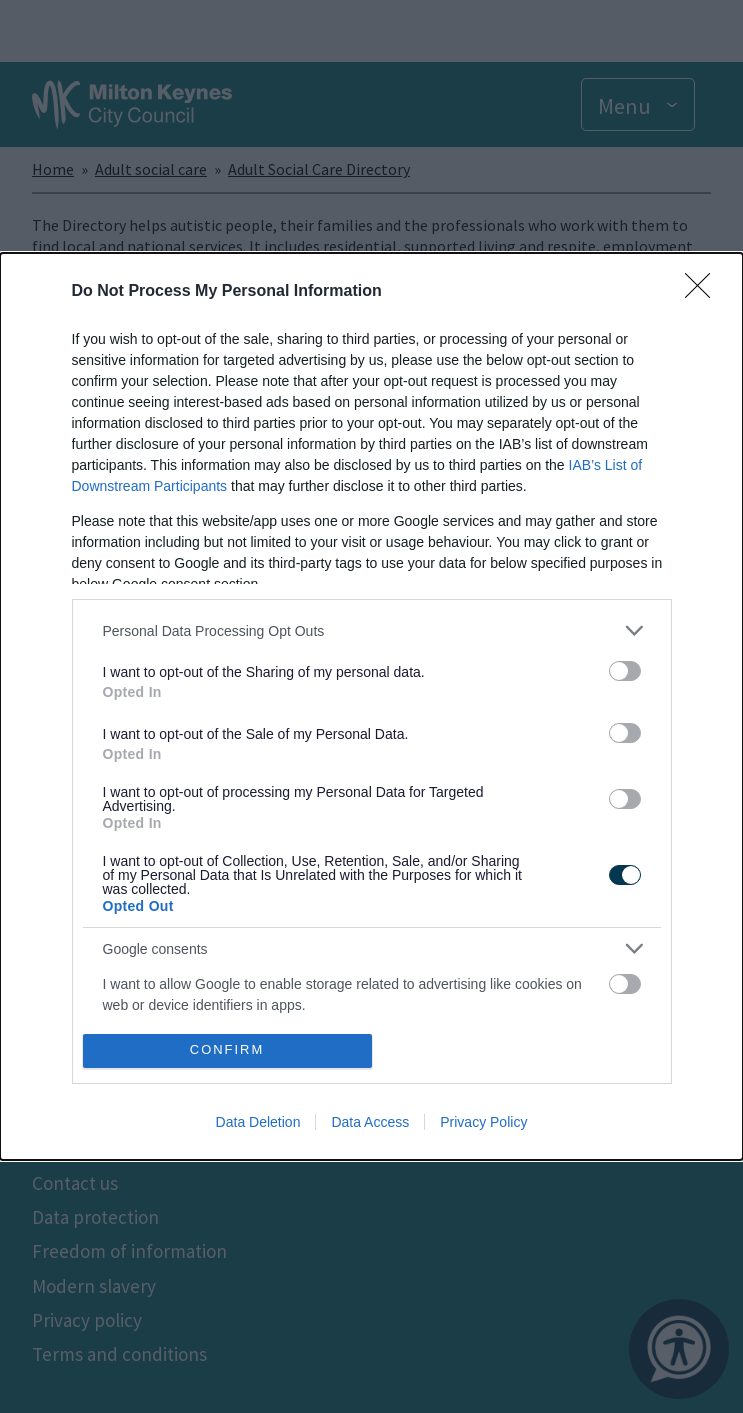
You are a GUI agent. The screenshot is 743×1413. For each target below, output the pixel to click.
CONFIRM (227, 1049)
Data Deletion (258, 1122)
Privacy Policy (483, 1122)
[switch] (625, 671)
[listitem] (372, 630)
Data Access (370, 1122)
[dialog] (371, 706)
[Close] (704, 292)
